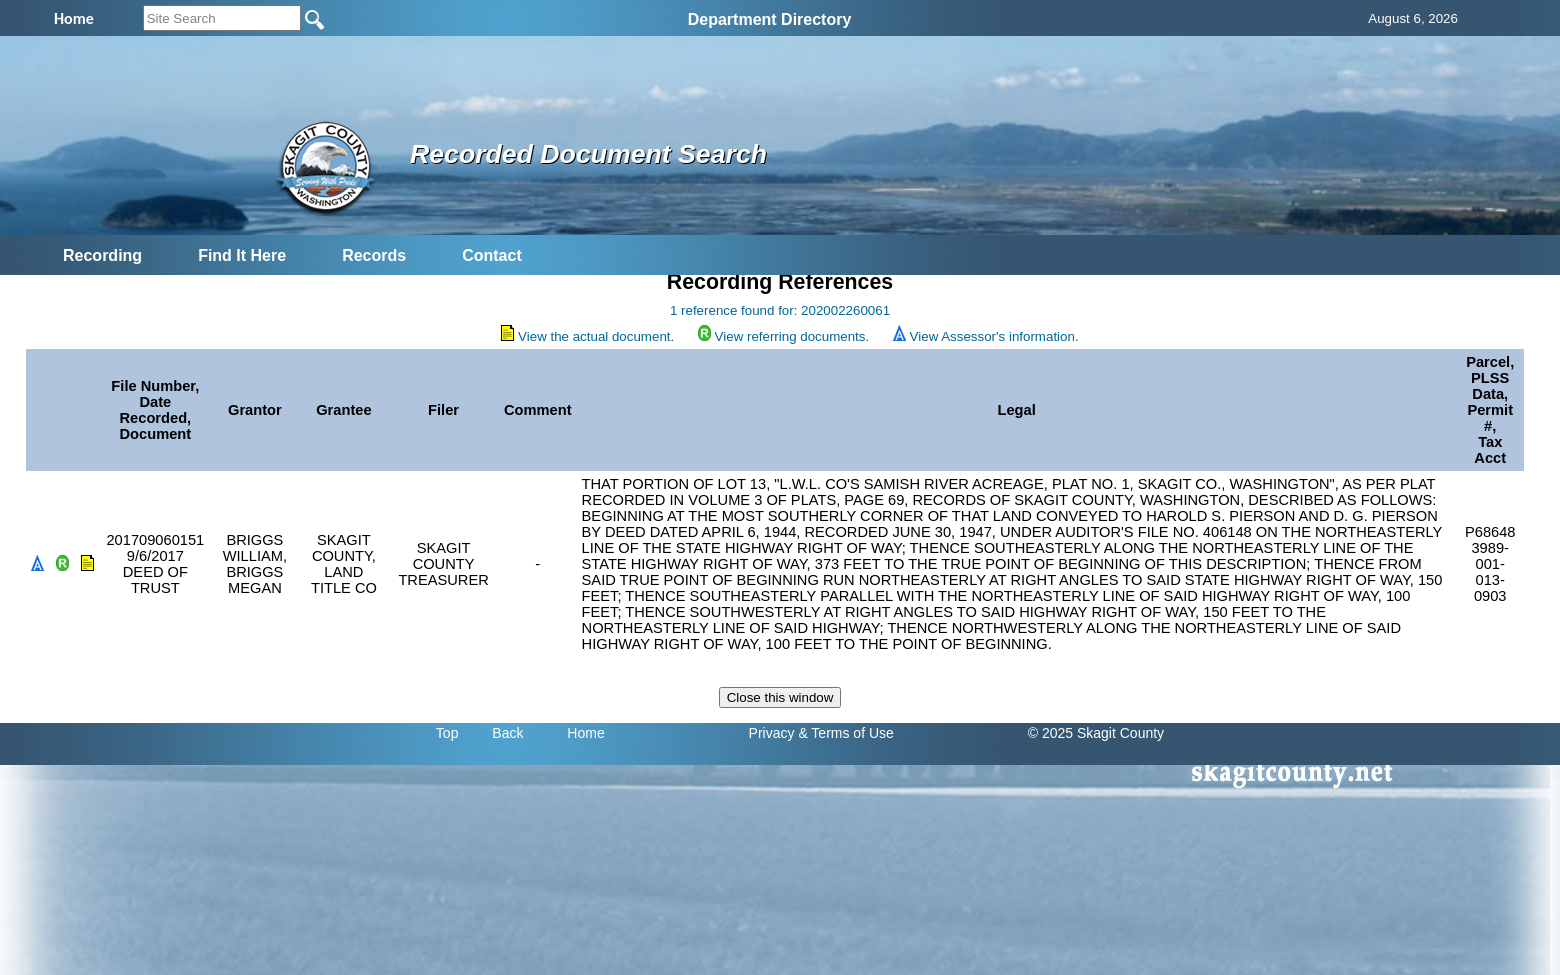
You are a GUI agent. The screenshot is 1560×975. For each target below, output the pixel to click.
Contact (492, 255)
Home (585, 733)
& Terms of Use (845, 733)
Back (507, 733)
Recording (102, 255)
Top (447, 733)
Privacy (772, 733)
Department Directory (770, 19)
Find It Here (242, 255)
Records (374, 255)
